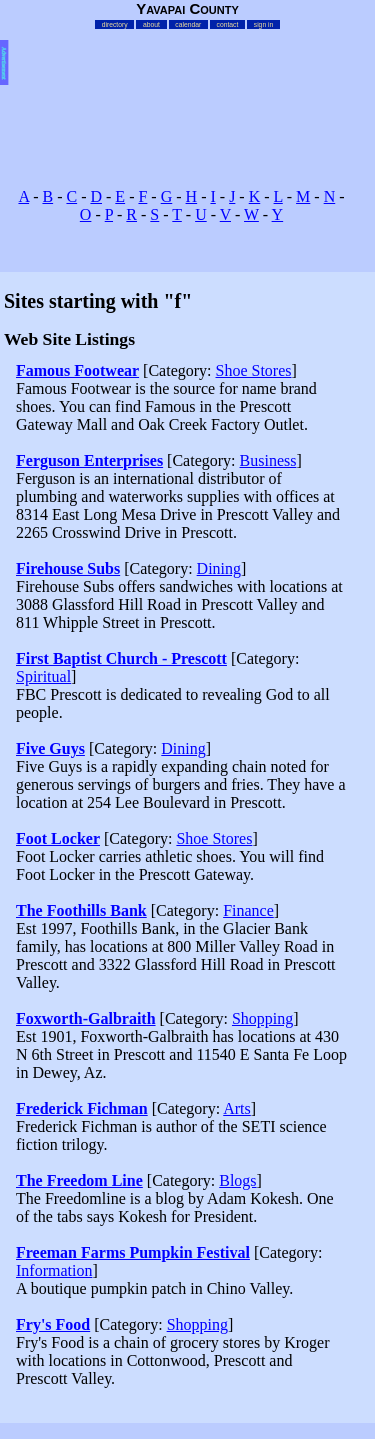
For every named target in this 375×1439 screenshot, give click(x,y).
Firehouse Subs (68, 568)
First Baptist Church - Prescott (121, 658)
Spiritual (43, 676)
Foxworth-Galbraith (86, 1018)
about (151, 24)
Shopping (262, 1018)
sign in (264, 24)
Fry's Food (53, 1324)
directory (115, 24)
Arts (237, 1108)
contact (228, 24)
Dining (219, 568)
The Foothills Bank (81, 910)
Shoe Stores (254, 370)
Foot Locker (58, 838)
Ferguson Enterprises (89, 460)
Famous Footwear (77, 370)
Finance (248, 910)
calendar (188, 24)
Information (54, 1270)
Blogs (237, 1180)
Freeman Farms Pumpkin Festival (133, 1252)
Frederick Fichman (82, 1108)
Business (268, 460)
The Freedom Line (79, 1180)
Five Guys (50, 748)
